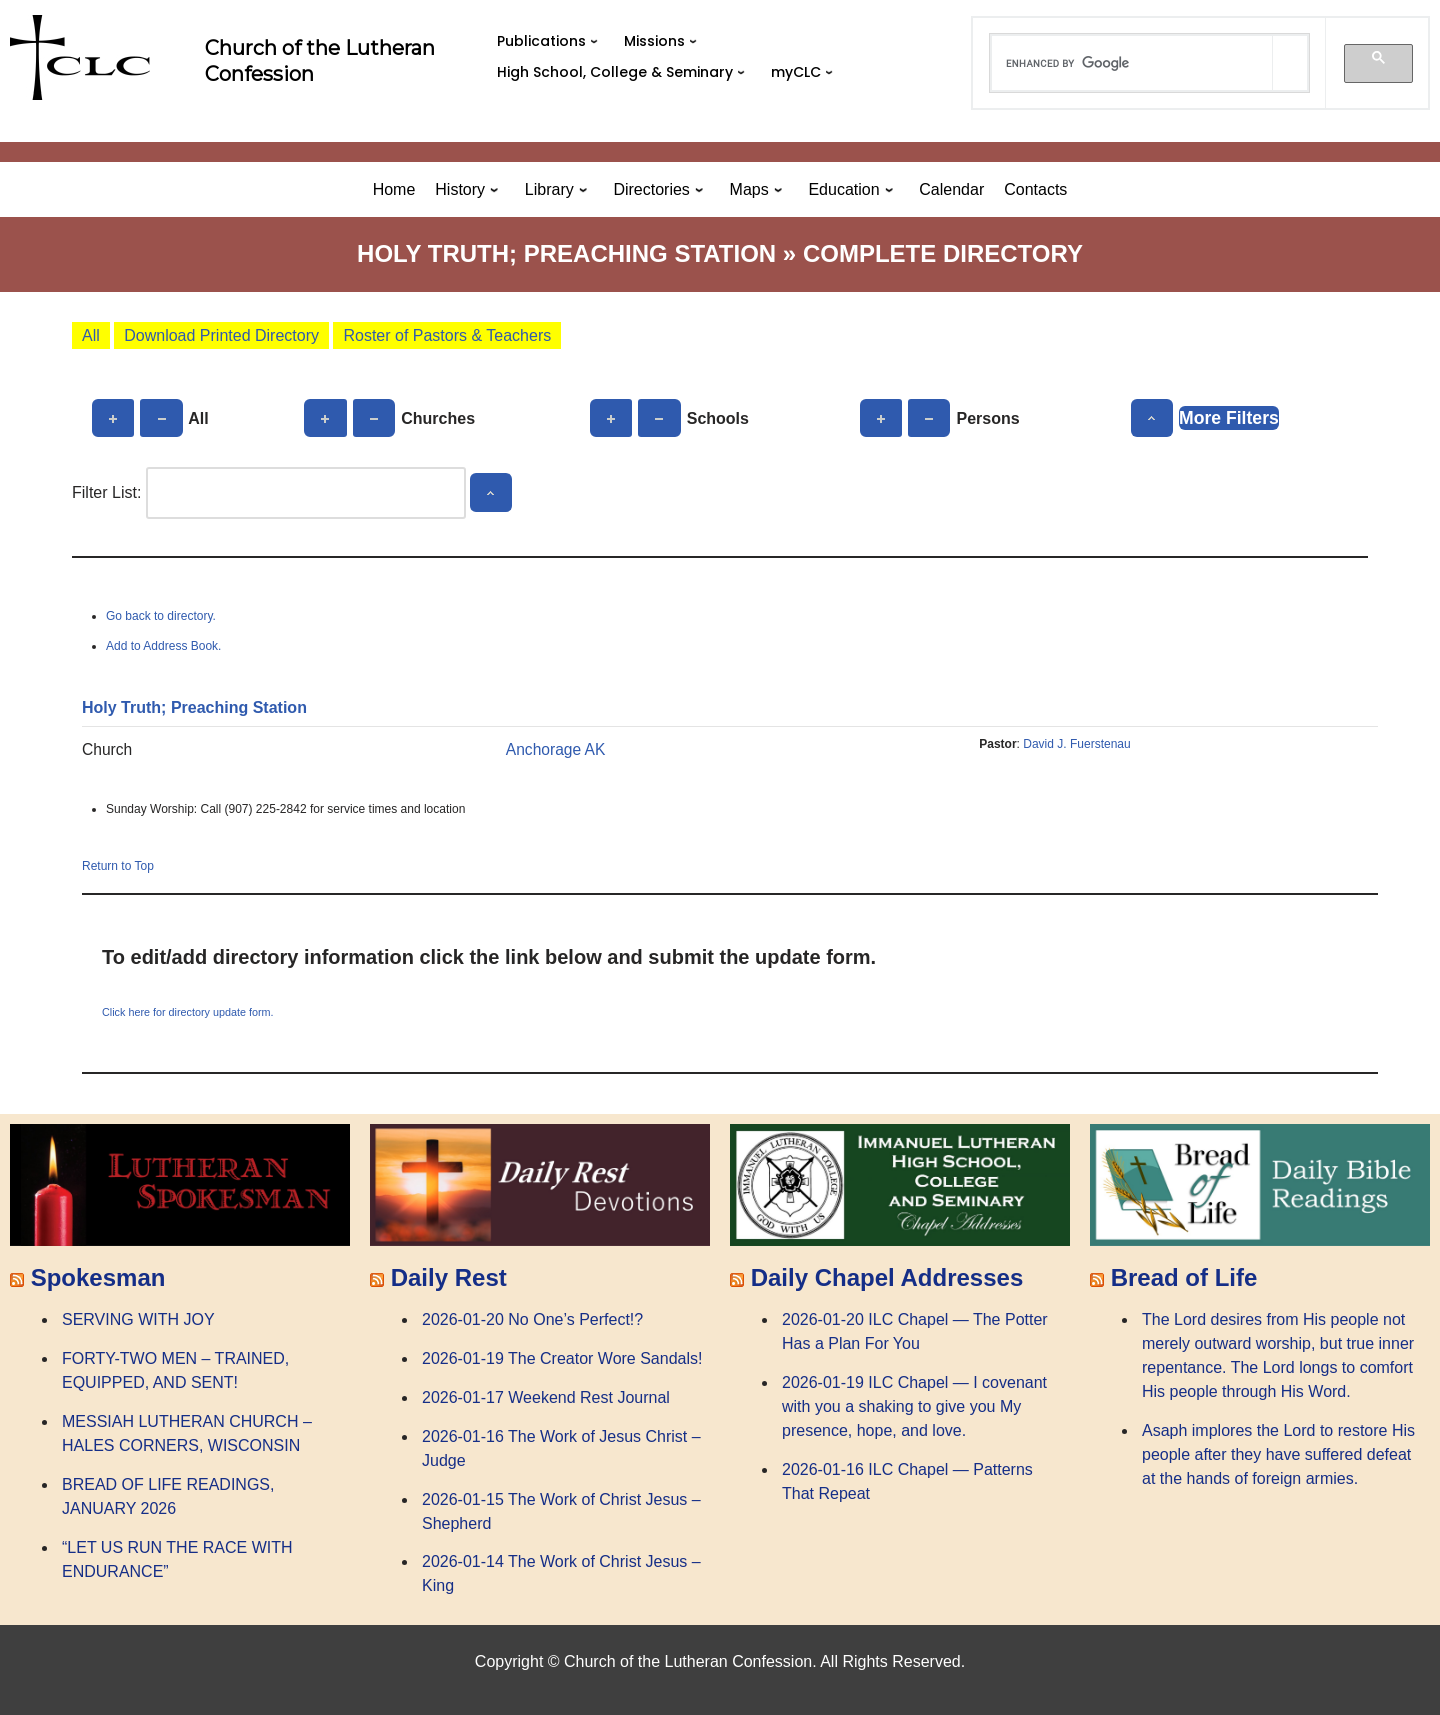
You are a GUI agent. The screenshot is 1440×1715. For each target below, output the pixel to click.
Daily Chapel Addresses (887, 1277)
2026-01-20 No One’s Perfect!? (532, 1319)
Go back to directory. (161, 616)
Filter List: (106, 492)
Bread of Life (1184, 1277)
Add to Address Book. (163, 646)
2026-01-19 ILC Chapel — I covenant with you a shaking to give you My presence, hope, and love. (914, 1406)
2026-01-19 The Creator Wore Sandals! (562, 1358)
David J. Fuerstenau (1076, 744)
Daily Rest (449, 1277)
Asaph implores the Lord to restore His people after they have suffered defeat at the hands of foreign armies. (1278, 1454)
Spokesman (98, 1277)
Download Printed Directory (221, 335)
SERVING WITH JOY (138, 1319)
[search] (1131, 63)
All (91, 335)
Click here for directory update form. (188, 1012)
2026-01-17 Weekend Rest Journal (546, 1397)
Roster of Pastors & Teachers (447, 335)
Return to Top (118, 866)
